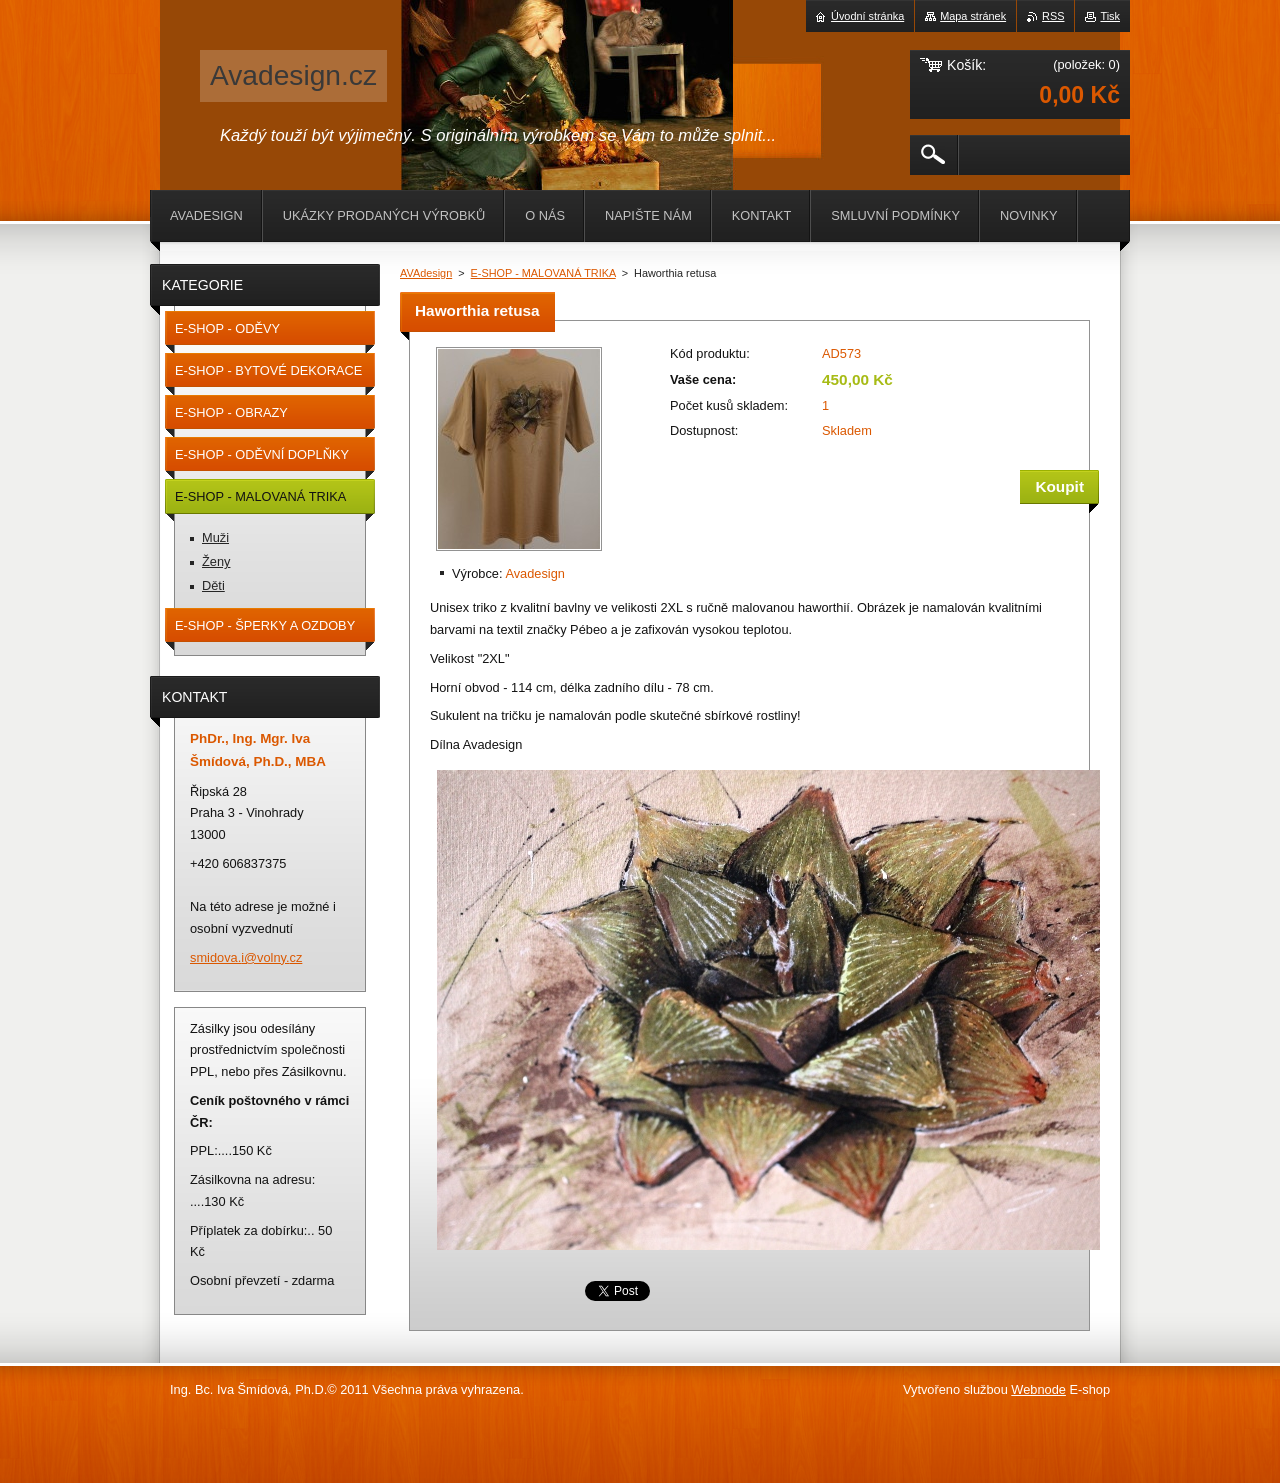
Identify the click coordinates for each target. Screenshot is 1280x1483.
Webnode (1038, 1389)
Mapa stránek (973, 16)
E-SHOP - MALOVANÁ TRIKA (543, 273)
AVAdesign (426, 273)
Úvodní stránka (867, 16)
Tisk (1110, 16)
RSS (1053, 16)
